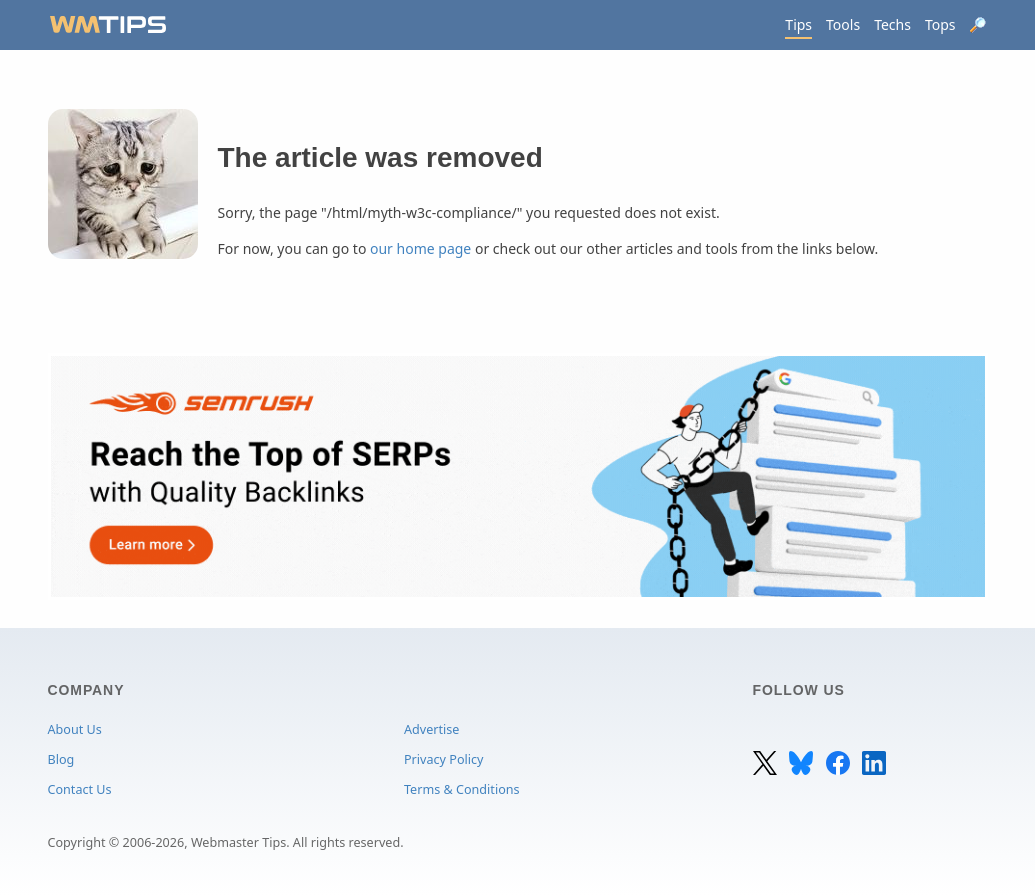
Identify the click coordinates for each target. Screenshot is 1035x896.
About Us (75, 729)
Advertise (431, 729)
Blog (61, 759)
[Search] (979, 25)
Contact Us (80, 789)
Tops (940, 24)
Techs (892, 24)
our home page (420, 248)
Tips (798, 24)
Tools (843, 24)
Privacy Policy (443, 759)
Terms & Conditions (462, 789)
